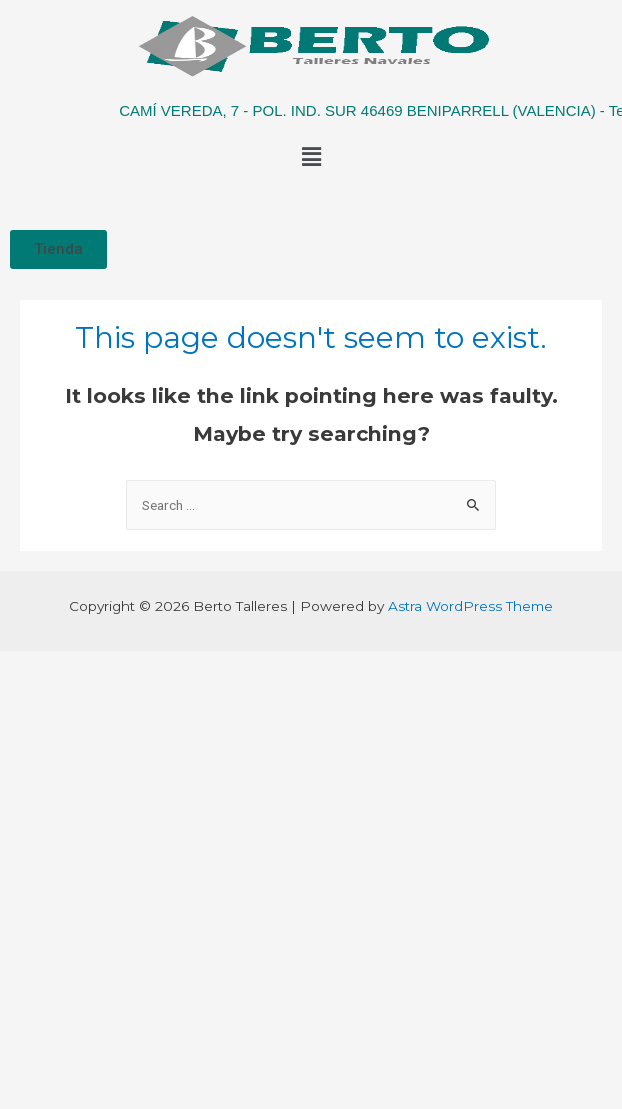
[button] (58, 249)
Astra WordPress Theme (470, 606)
